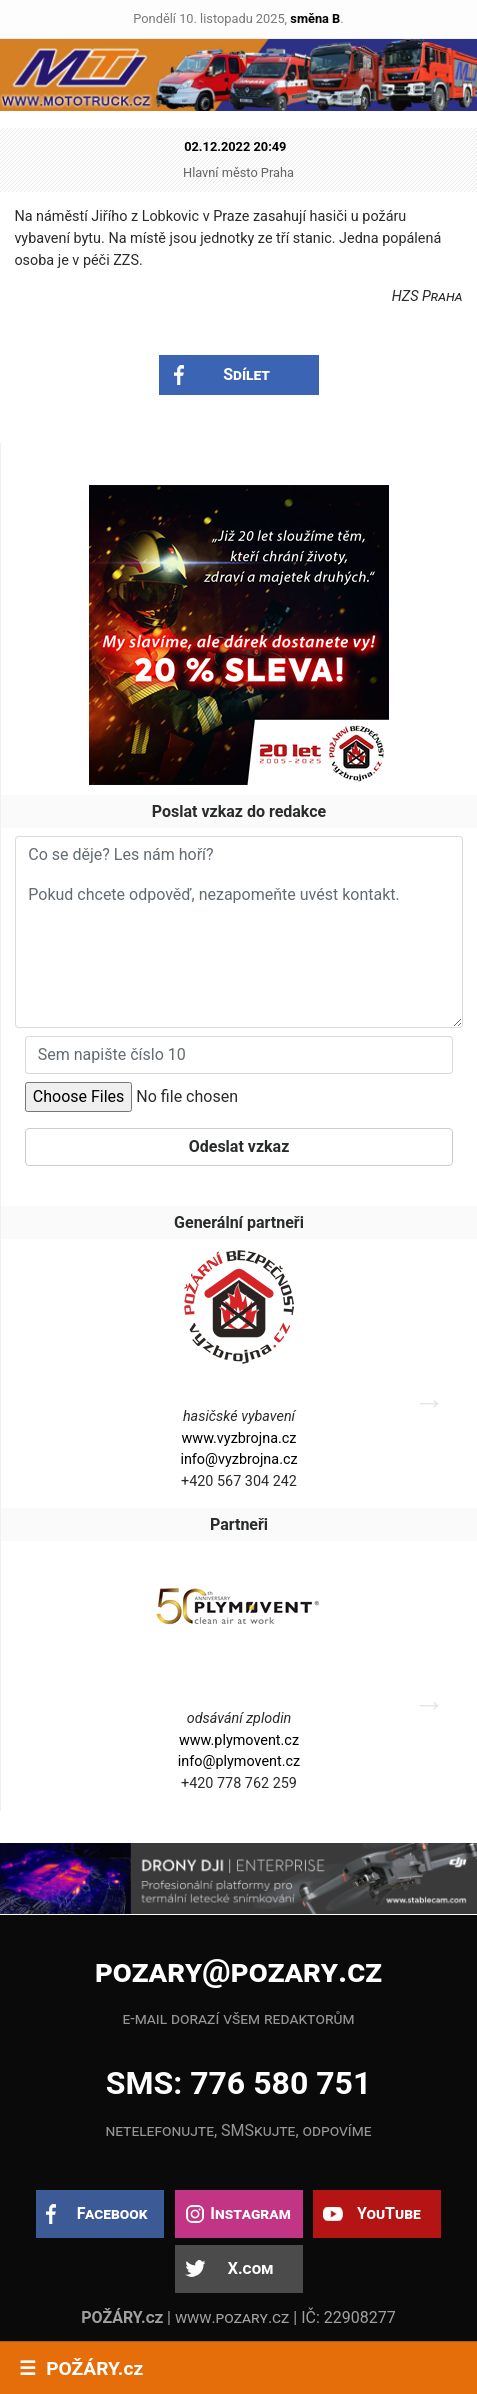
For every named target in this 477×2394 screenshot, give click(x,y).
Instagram (250, 2213)
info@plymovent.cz (239, 1761)
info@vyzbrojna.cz (238, 1459)
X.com (250, 2268)
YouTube (389, 2213)
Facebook (112, 2213)
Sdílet (246, 374)
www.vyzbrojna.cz (239, 1438)
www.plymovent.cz (239, 1740)
